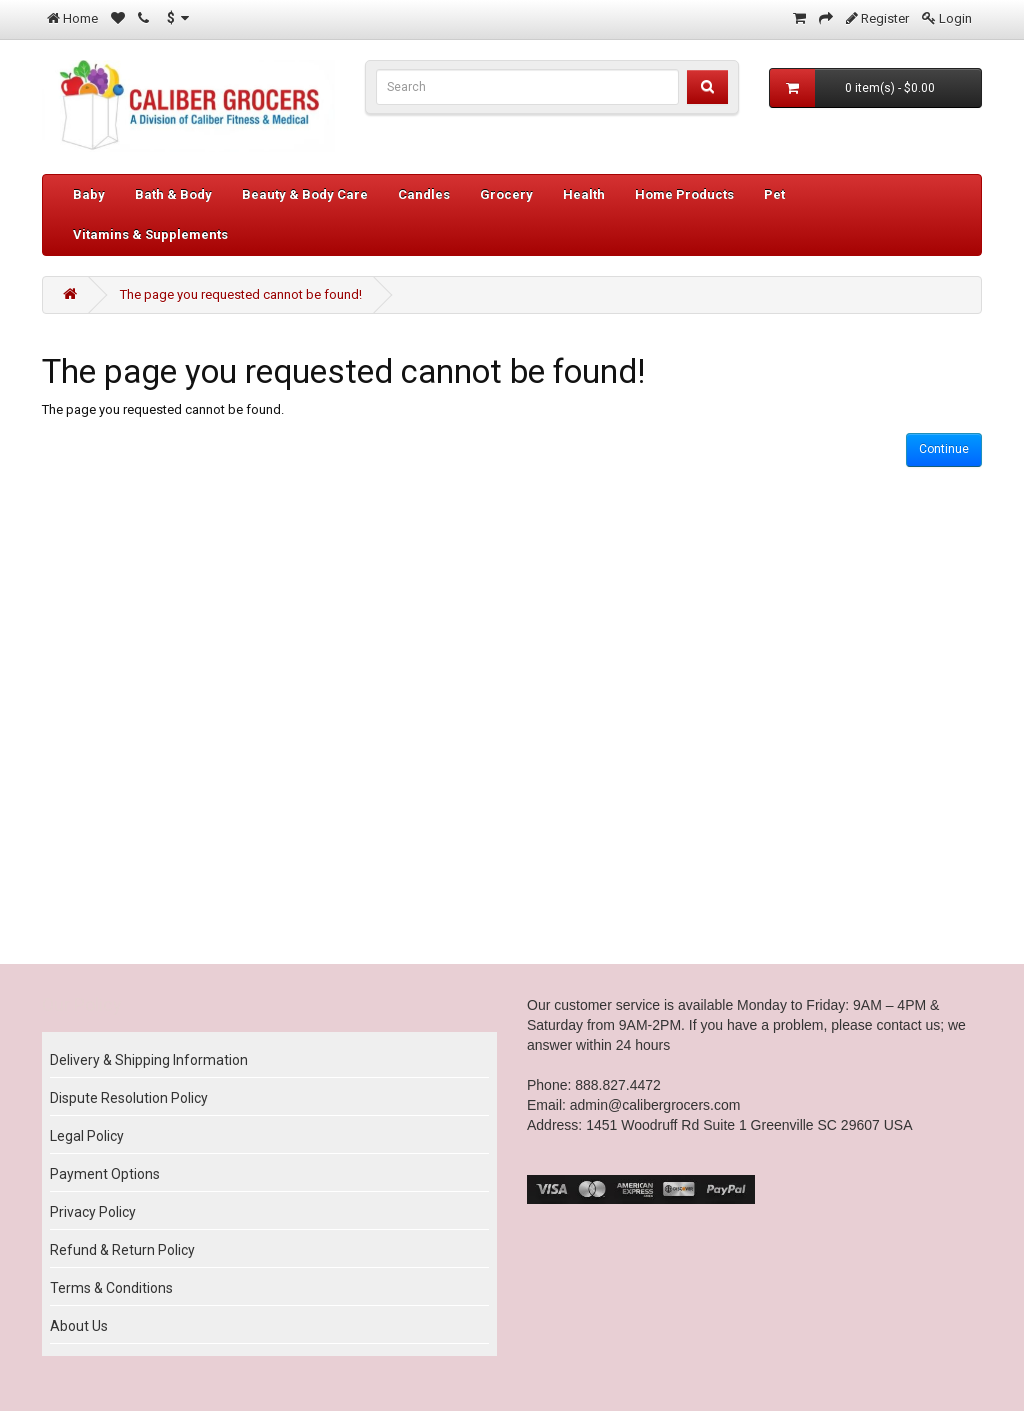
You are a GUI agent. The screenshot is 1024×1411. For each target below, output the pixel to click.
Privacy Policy (93, 1212)
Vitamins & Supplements (150, 234)
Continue (944, 449)
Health (584, 194)
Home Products (684, 194)
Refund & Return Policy (122, 1250)
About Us (79, 1326)
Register (885, 18)
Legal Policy (87, 1136)
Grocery (506, 194)
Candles (424, 194)
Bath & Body (173, 194)
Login (955, 18)
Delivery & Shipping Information (149, 1060)
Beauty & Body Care (305, 194)
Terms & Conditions (111, 1288)
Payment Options (105, 1174)
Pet (774, 194)
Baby (89, 194)
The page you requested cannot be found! (241, 294)
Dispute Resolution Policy (129, 1098)
